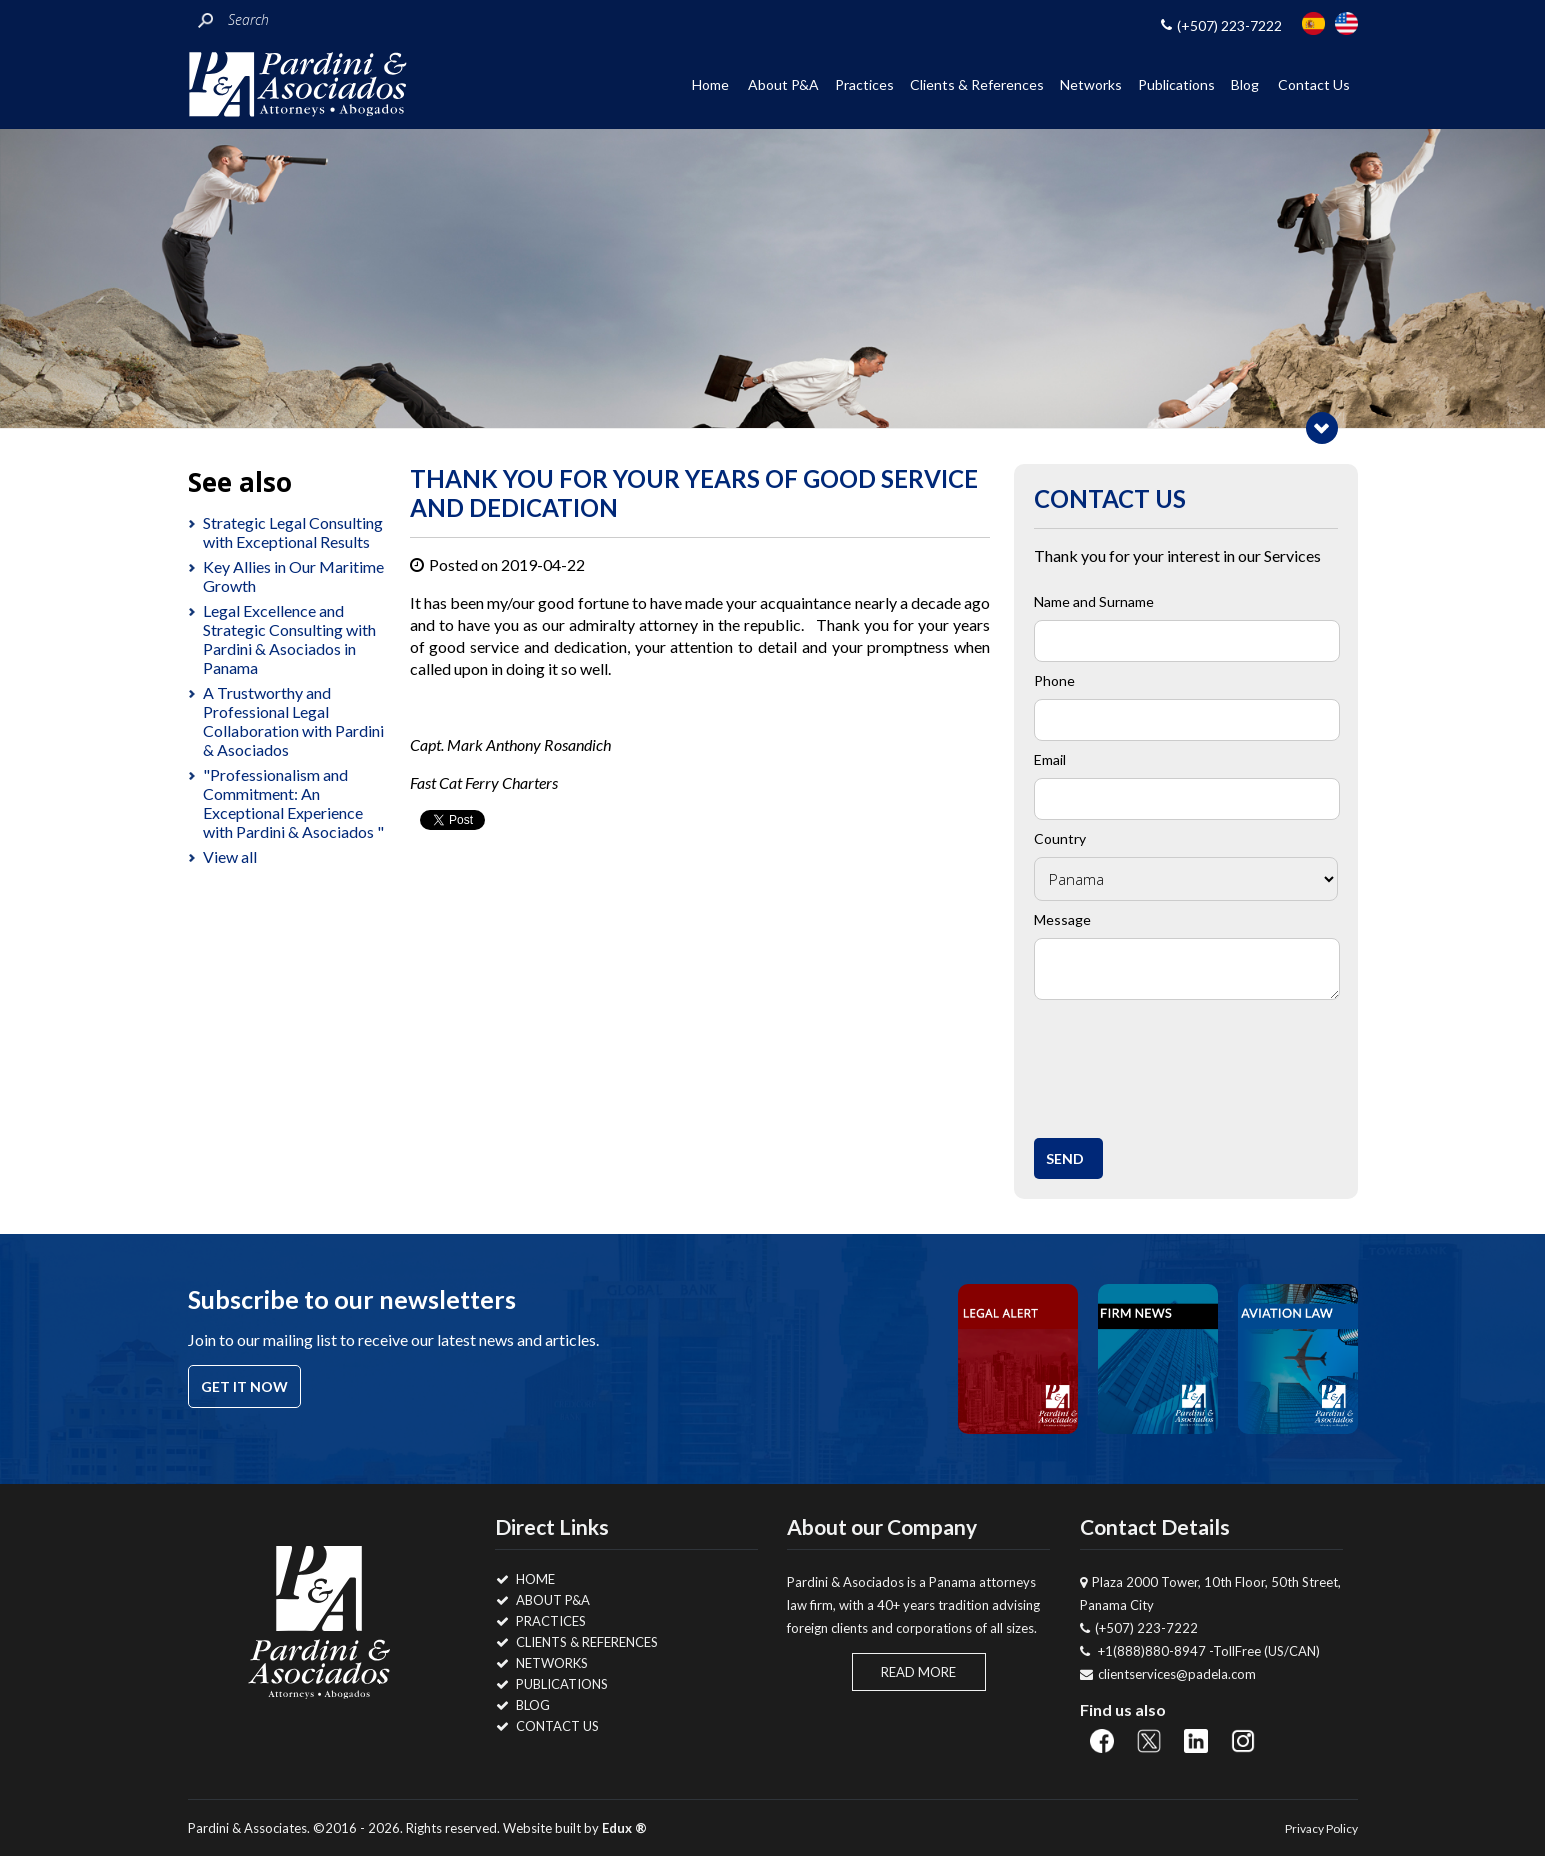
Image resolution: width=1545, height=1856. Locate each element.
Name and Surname (1094, 601)
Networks (1091, 84)
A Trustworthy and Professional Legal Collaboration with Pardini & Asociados (293, 721)
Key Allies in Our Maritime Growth (293, 576)
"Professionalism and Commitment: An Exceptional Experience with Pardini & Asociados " (293, 803)
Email (1050, 759)
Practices (864, 84)
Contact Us (1314, 84)
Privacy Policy (1321, 1828)
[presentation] (1195, 1063)
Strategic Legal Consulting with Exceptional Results (293, 532)
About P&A (783, 84)
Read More (918, 1672)
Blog (1245, 84)
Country (1060, 838)
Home (710, 84)
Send (1065, 1158)
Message (1062, 919)
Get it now (244, 1386)
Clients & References (977, 84)
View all (230, 856)
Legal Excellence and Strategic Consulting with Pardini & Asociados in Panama (289, 639)
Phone (1054, 680)
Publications (1176, 84)
